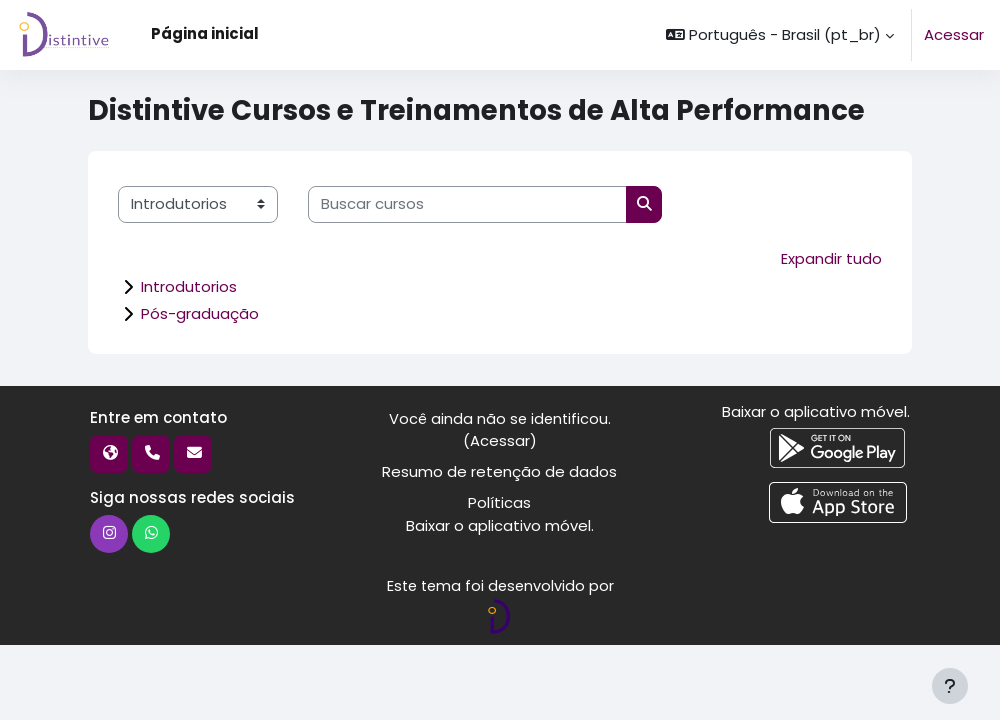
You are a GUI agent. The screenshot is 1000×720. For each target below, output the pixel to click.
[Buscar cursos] (467, 204)
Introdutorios (189, 285)
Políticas (499, 501)
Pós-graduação (200, 312)
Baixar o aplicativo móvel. (500, 523)
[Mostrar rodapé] (950, 686)
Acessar (954, 34)
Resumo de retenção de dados (499, 471)
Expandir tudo (831, 258)
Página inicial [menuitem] (205, 33)
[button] (780, 35)
